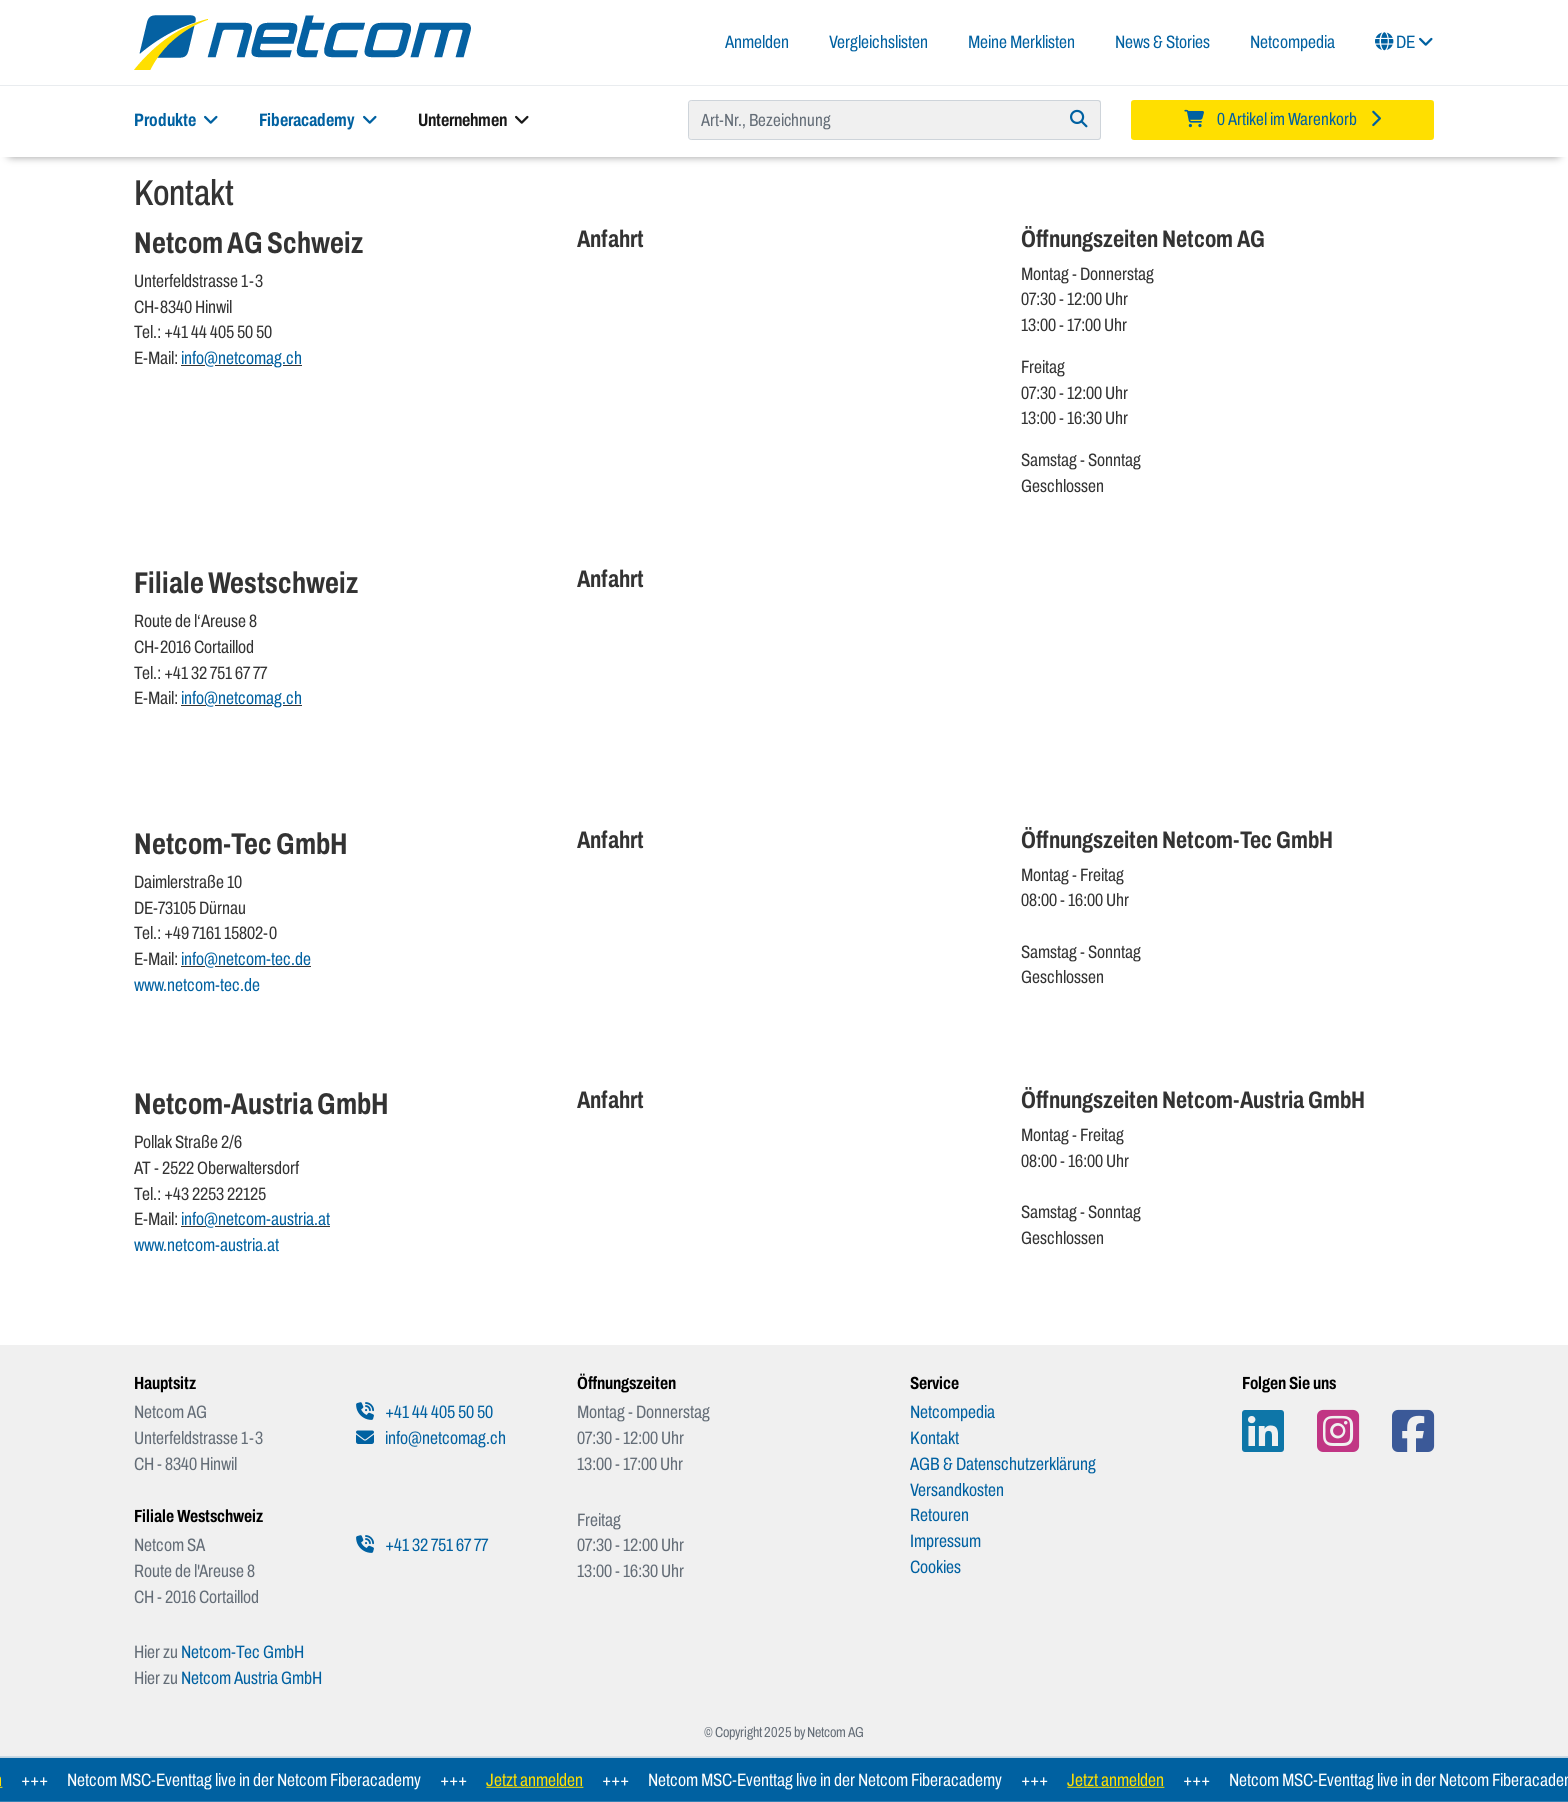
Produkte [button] (176, 120)
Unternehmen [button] (474, 120)
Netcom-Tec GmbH (242, 1652)
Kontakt (934, 1438)
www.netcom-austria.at (206, 1245)
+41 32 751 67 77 (422, 1545)
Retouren (939, 1515)
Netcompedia (1292, 42)
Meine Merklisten (1021, 42)
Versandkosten (957, 1490)
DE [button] (1404, 42)
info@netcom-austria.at (255, 1219)
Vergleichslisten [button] (878, 42)
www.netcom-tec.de (197, 985)
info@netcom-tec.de (246, 959)
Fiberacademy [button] (318, 120)
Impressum (945, 1541)
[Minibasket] (1282, 120)
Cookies (935, 1567)
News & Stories (1162, 42)
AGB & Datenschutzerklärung (1003, 1464)
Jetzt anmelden (542, 1780)
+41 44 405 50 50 (424, 1412)
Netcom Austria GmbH (251, 1678)
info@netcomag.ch (241, 358)
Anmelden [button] (757, 42)
